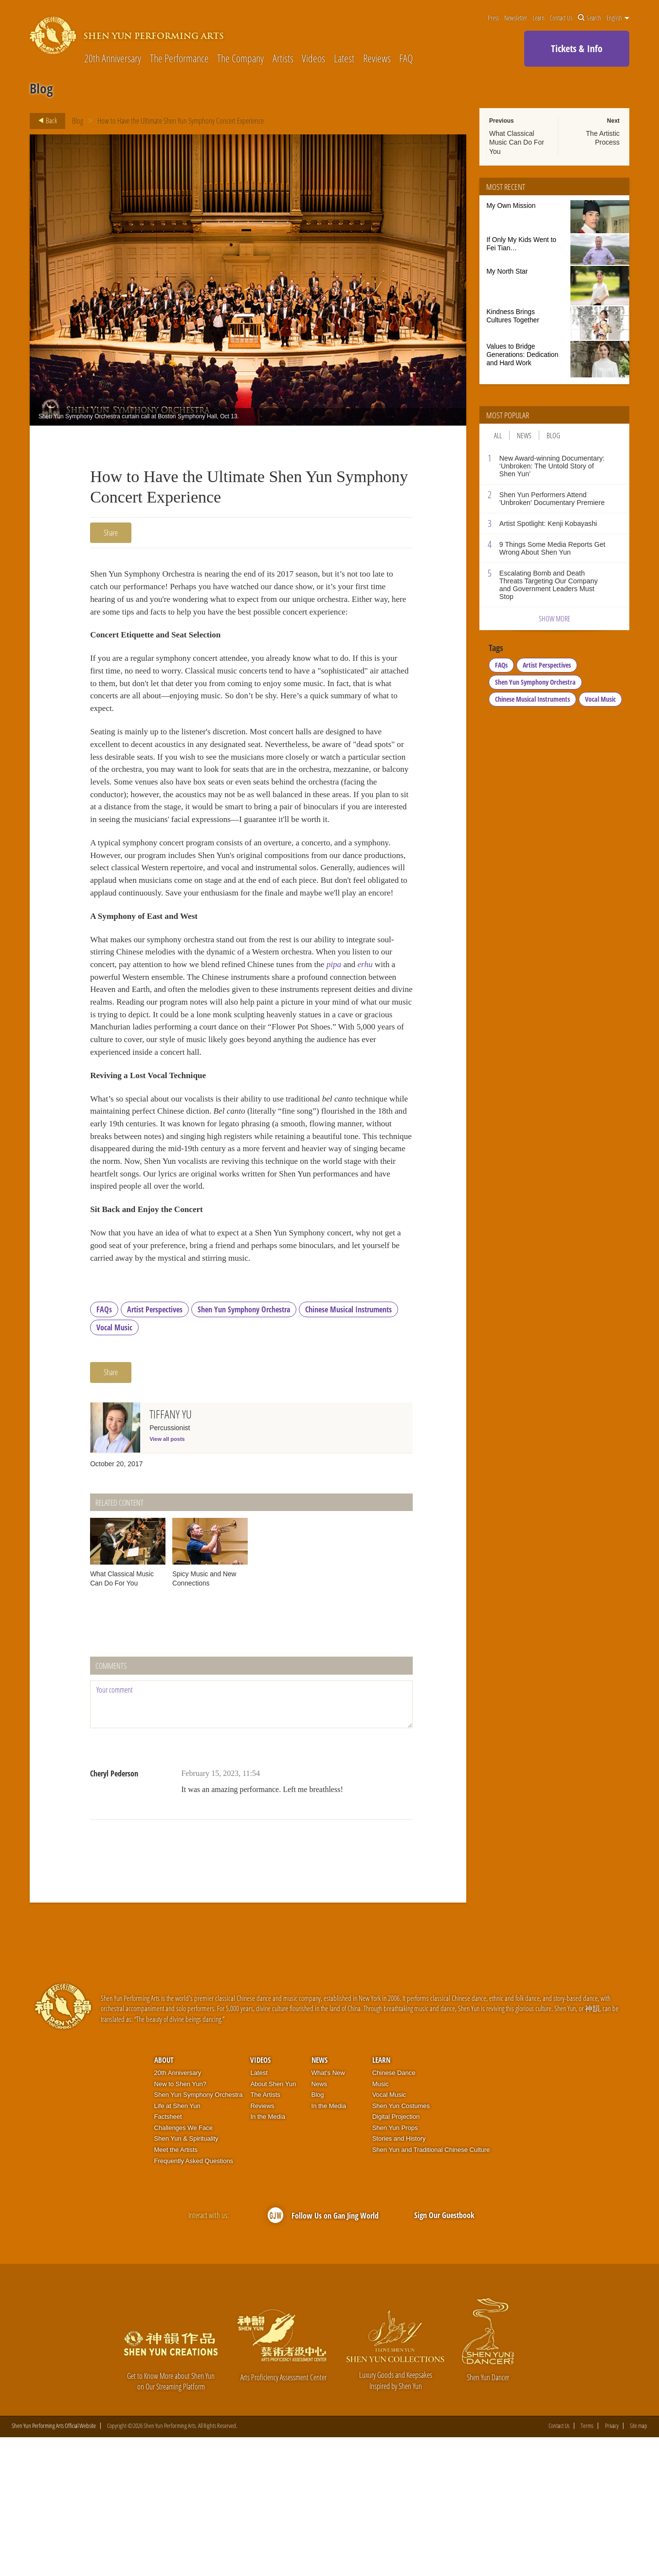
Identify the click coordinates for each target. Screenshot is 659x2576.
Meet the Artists (176, 2288)
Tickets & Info (577, 48)
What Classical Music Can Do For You (516, 142)
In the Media (267, 2255)
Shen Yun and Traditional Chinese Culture (431, 2288)
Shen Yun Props (395, 2266)
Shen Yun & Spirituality (186, 2277)
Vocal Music (114, 1466)
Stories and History (399, 2277)
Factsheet (168, 2255)
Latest (344, 58)
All (498, 435)
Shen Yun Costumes (401, 2244)
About (163, 2198)
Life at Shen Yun (177, 2244)
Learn (538, 18)
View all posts (167, 1578)
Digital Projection (396, 2255)
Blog (77, 120)
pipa (404, 1045)
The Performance (179, 58)
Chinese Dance (394, 2211)
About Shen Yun (273, 2222)
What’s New (328, 2211)
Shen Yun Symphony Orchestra (244, 1448)
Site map (638, 2564)
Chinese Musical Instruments (348, 1448)
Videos (313, 58)
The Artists (265, 2233)
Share (111, 532)
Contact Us (560, 18)
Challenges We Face (183, 2266)
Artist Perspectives (155, 1448)
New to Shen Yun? (180, 2222)
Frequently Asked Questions (194, 2299)
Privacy (612, 2564)
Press (493, 18)
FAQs (104, 1448)
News (524, 435)
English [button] (617, 18)
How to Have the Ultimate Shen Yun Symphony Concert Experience (180, 120)
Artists (283, 58)
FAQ (406, 58)
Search (589, 18)
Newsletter (515, 18)
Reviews (377, 58)
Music (380, 2222)
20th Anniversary (112, 58)
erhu (114, 1058)
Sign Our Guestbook (444, 2354)
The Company (240, 58)
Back (45, 121)
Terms (587, 2564)
